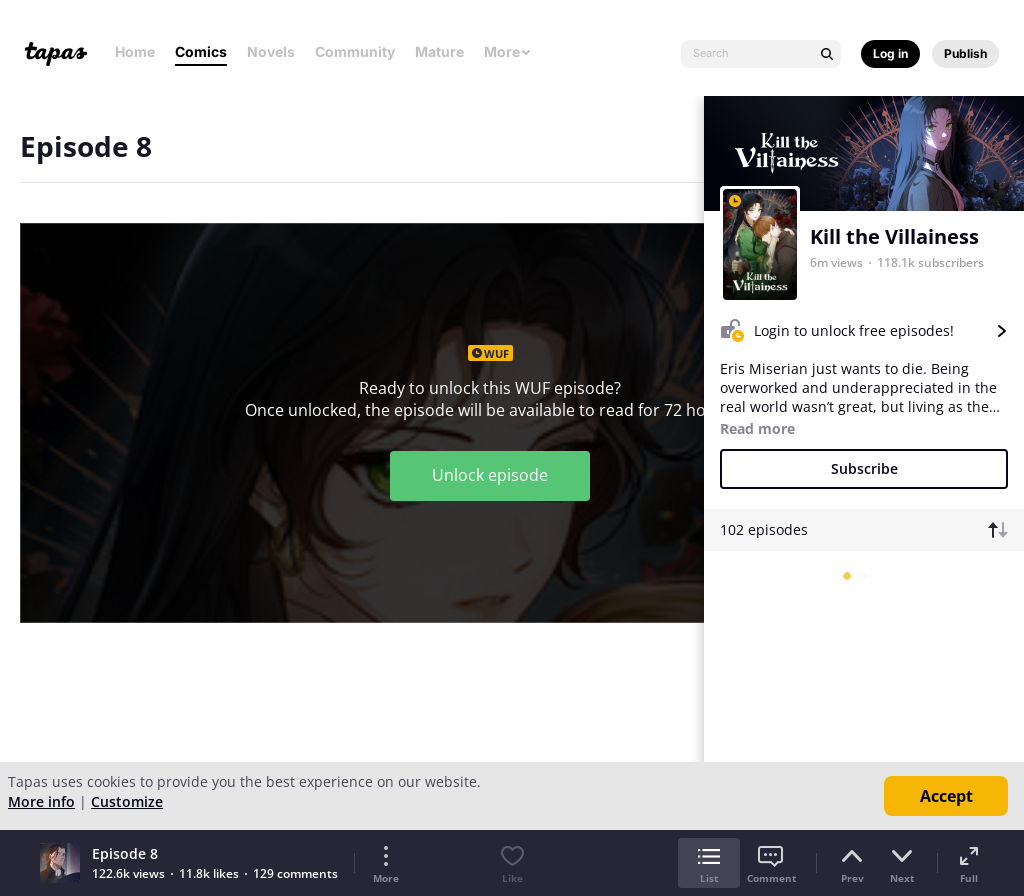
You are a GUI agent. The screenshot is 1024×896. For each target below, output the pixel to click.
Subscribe (864, 468)
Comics (201, 51)
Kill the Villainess (894, 236)
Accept (946, 796)
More (508, 51)
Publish (965, 53)
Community (355, 51)
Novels (271, 51)
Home (135, 51)
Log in (890, 53)
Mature (439, 51)
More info (41, 801)
